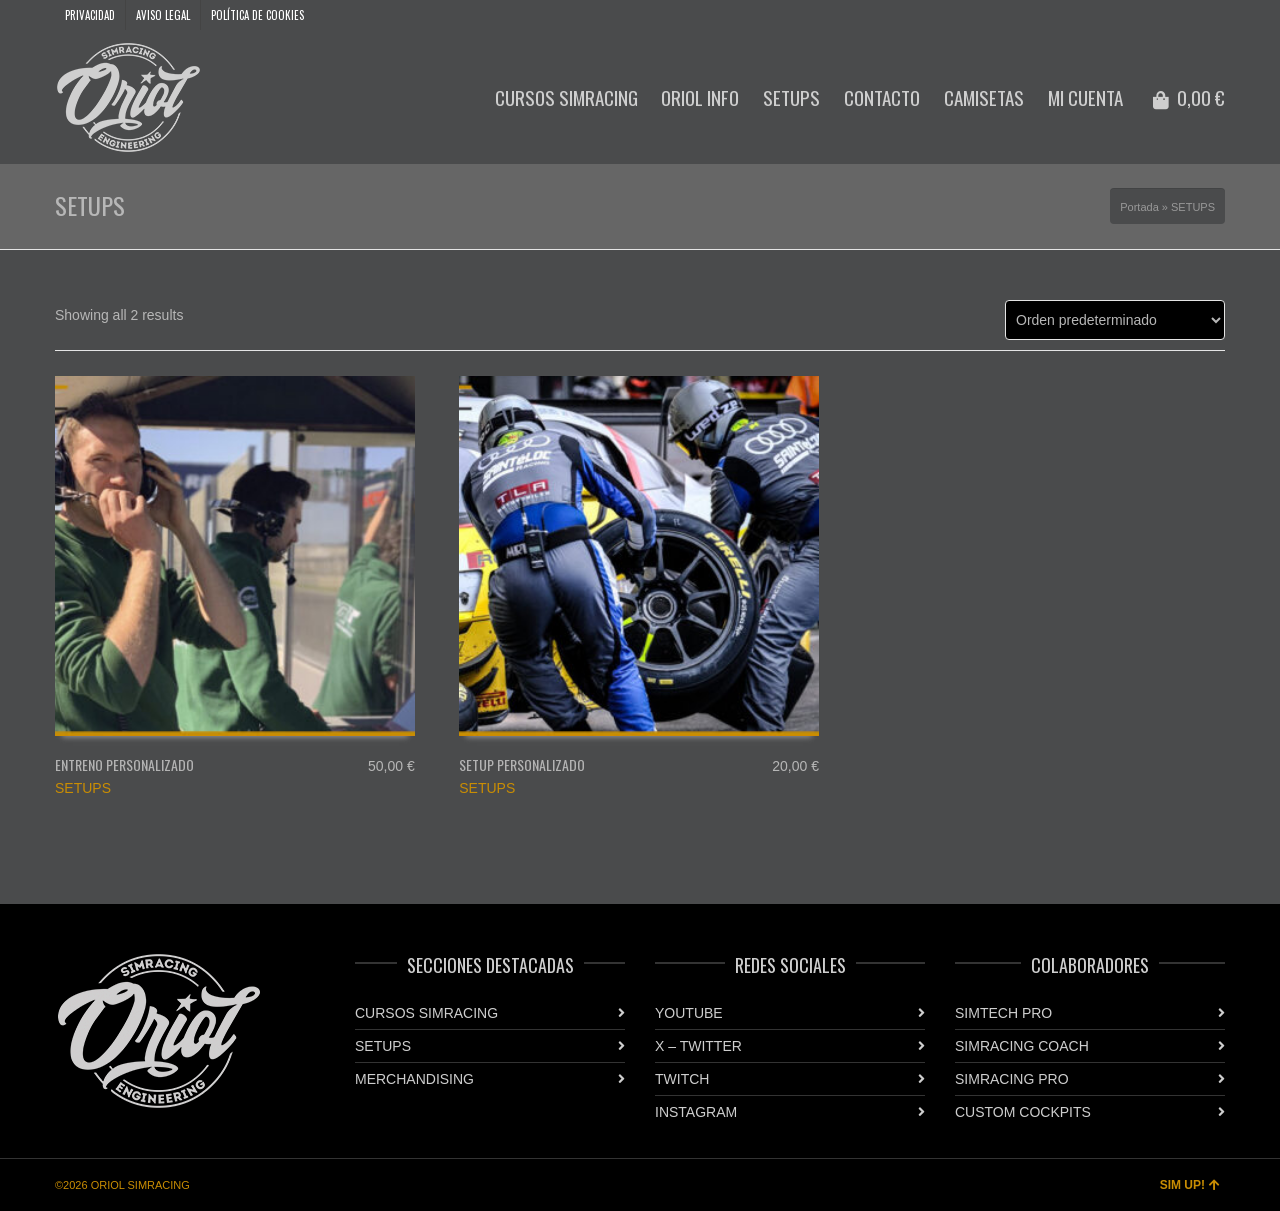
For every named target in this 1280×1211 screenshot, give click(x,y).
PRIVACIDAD (90, 15)
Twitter (1223, 15)
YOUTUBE (689, 1013)
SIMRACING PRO (1012, 1079)
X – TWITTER (698, 1046)
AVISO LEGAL (163, 15)
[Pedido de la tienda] (1115, 320)
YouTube (1165, 15)
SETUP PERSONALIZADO (522, 764)
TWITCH (682, 1079)
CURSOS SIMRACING (426, 1013)
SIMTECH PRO (1003, 1013)
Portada (1139, 207)
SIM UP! (1190, 1185)
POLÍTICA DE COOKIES (257, 15)
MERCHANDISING (414, 1079)
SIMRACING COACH (1022, 1046)
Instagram (1194, 15)
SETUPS (83, 788)
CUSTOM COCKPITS (1023, 1112)
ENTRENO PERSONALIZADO (124, 764)
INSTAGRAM (696, 1112)
